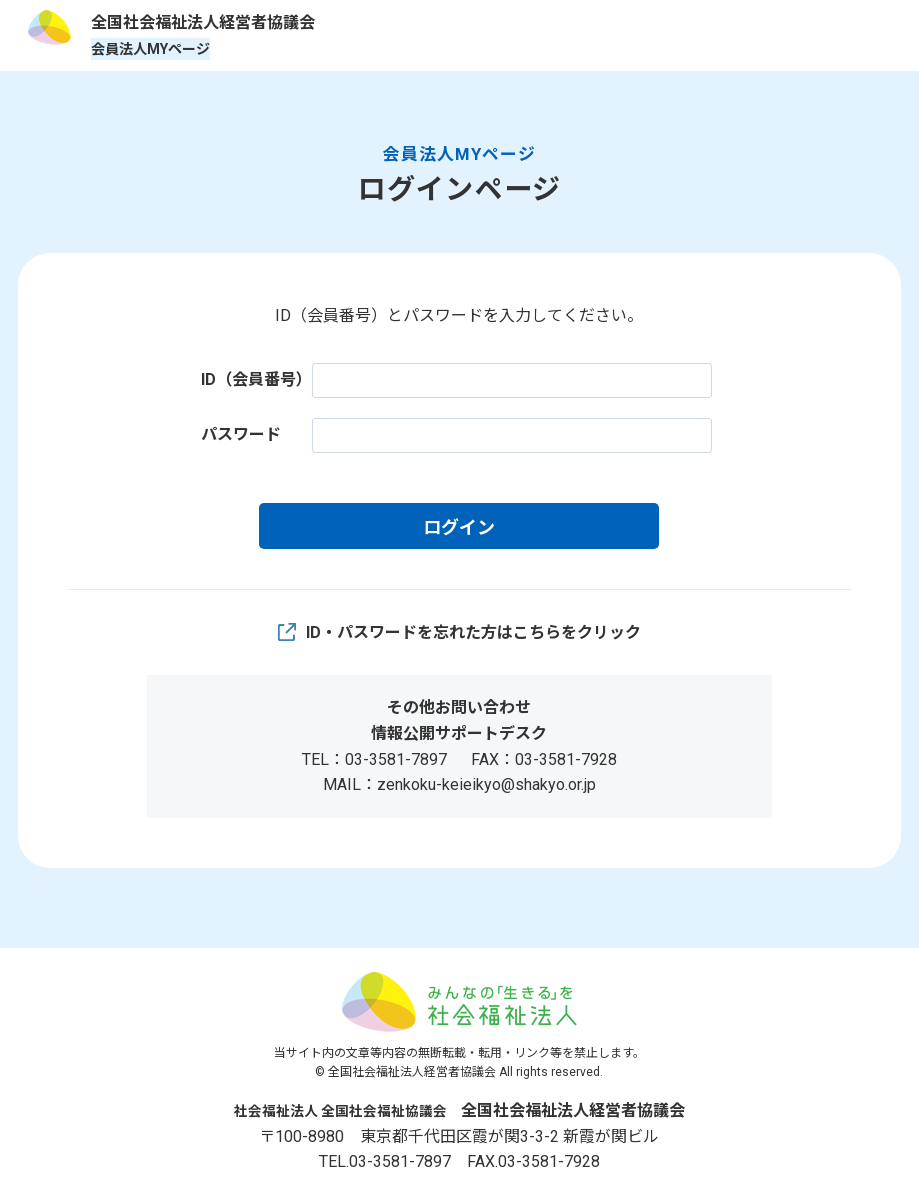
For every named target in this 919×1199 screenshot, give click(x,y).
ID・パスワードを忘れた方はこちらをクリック (473, 632)
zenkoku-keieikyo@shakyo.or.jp (486, 784)
